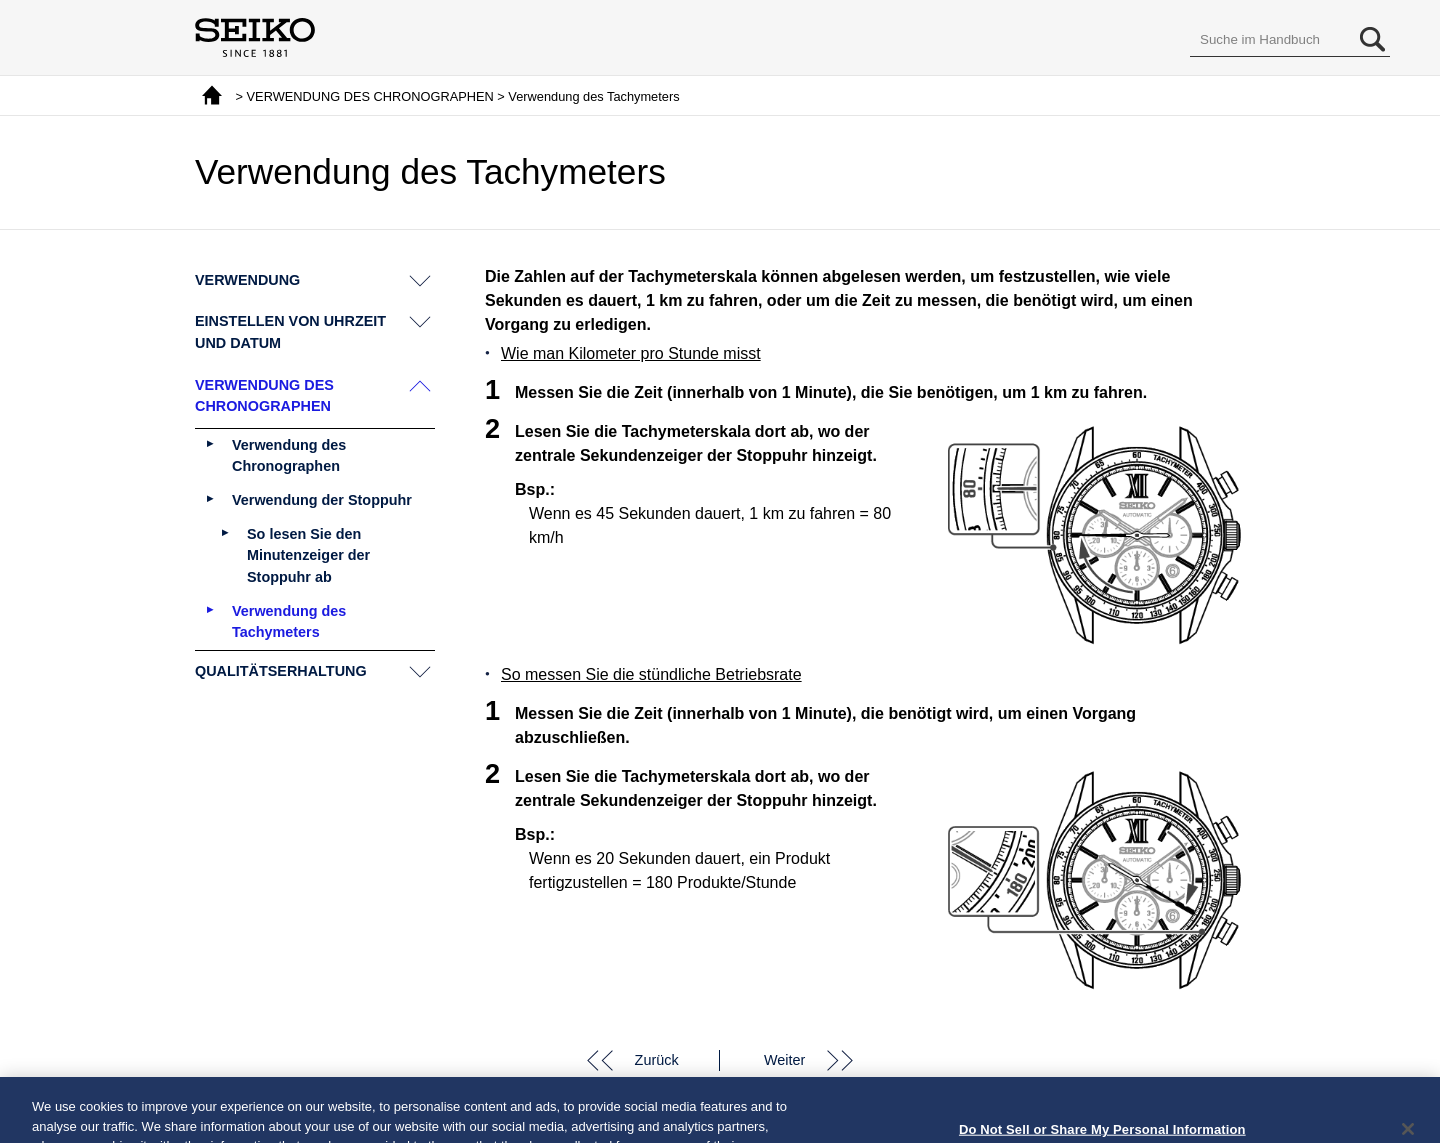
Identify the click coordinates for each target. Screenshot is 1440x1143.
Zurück (657, 1060)
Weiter (784, 1060)
